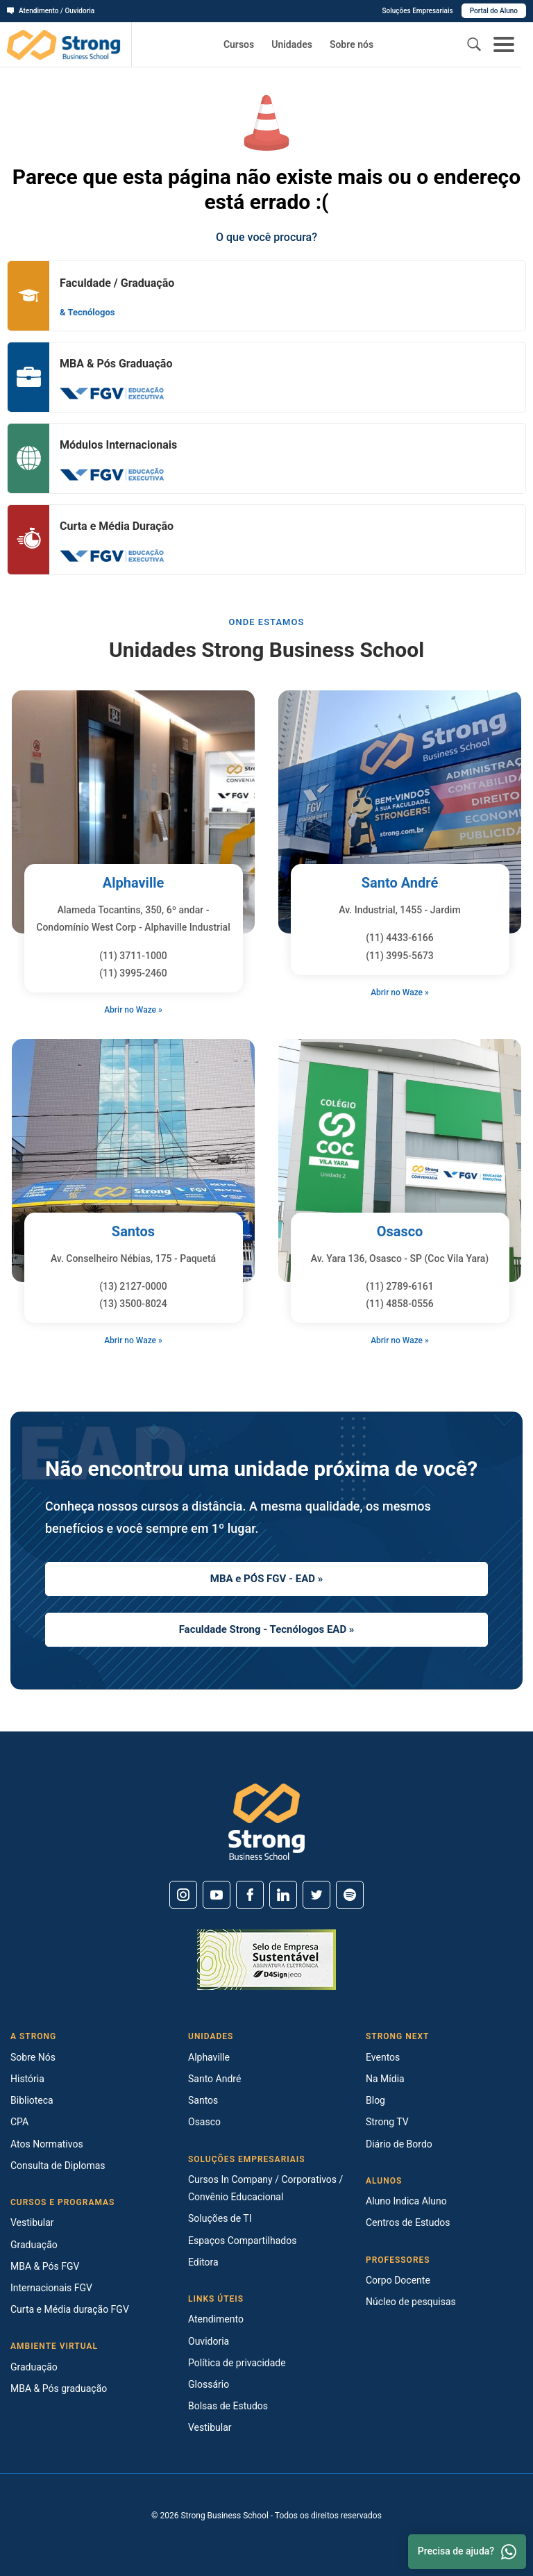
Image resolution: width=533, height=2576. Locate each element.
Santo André (400, 882)
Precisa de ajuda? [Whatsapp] (467, 2551)
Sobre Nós (33, 2057)
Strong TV (387, 2121)
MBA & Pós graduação (58, 2388)
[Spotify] (350, 1895)
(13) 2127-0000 (133, 1286)
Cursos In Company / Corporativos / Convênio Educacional (265, 2188)
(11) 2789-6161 (400, 1286)
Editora (203, 2262)
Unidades (291, 44)
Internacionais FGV (51, 2287)
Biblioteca (31, 2100)
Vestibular (32, 2222)
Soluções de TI (220, 2218)
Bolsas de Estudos (228, 2405)
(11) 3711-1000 (133, 955)
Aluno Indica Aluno (406, 2201)
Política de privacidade (237, 2362)
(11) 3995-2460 (133, 973)
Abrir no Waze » (133, 1010)
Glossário (208, 2384)
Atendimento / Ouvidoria (50, 11)
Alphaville (133, 882)
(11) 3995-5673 (400, 955)
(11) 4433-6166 (400, 937)
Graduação (34, 2244)
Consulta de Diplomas (57, 2165)
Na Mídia (385, 2078)
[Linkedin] (283, 1895)
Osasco (400, 1231)
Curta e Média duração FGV (69, 2309)
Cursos (238, 44)
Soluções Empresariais (417, 11)
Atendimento (216, 2319)
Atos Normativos (46, 2144)
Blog (375, 2100)
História (27, 2078)
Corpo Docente (398, 2280)
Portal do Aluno (494, 11)
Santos (133, 1231)
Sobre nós (351, 44)
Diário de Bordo (399, 2144)
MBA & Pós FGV (44, 2266)
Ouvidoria (208, 2341)
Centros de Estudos (408, 2222)
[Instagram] (183, 1895)
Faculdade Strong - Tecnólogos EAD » (267, 1629)
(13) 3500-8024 (133, 1303)
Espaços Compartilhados (242, 2240)
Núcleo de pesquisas (411, 2301)
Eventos (383, 2057)
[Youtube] (216, 1895)
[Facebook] (250, 1895)
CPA (19, 2121)
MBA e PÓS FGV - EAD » (266, 1578)
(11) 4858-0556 (400, 1303)
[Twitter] (316, 1895)
